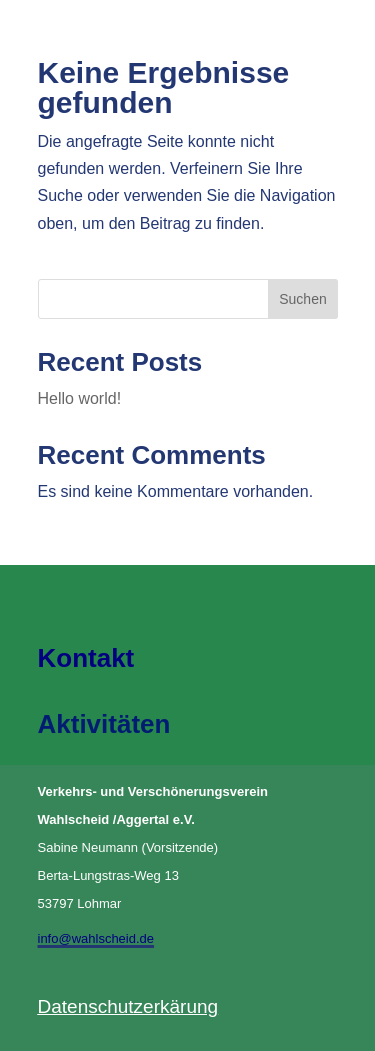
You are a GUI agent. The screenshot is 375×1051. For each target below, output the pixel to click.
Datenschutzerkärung (128, 1006)
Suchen (302, 299)
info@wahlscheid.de (96, 938)
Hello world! (80, 398)
